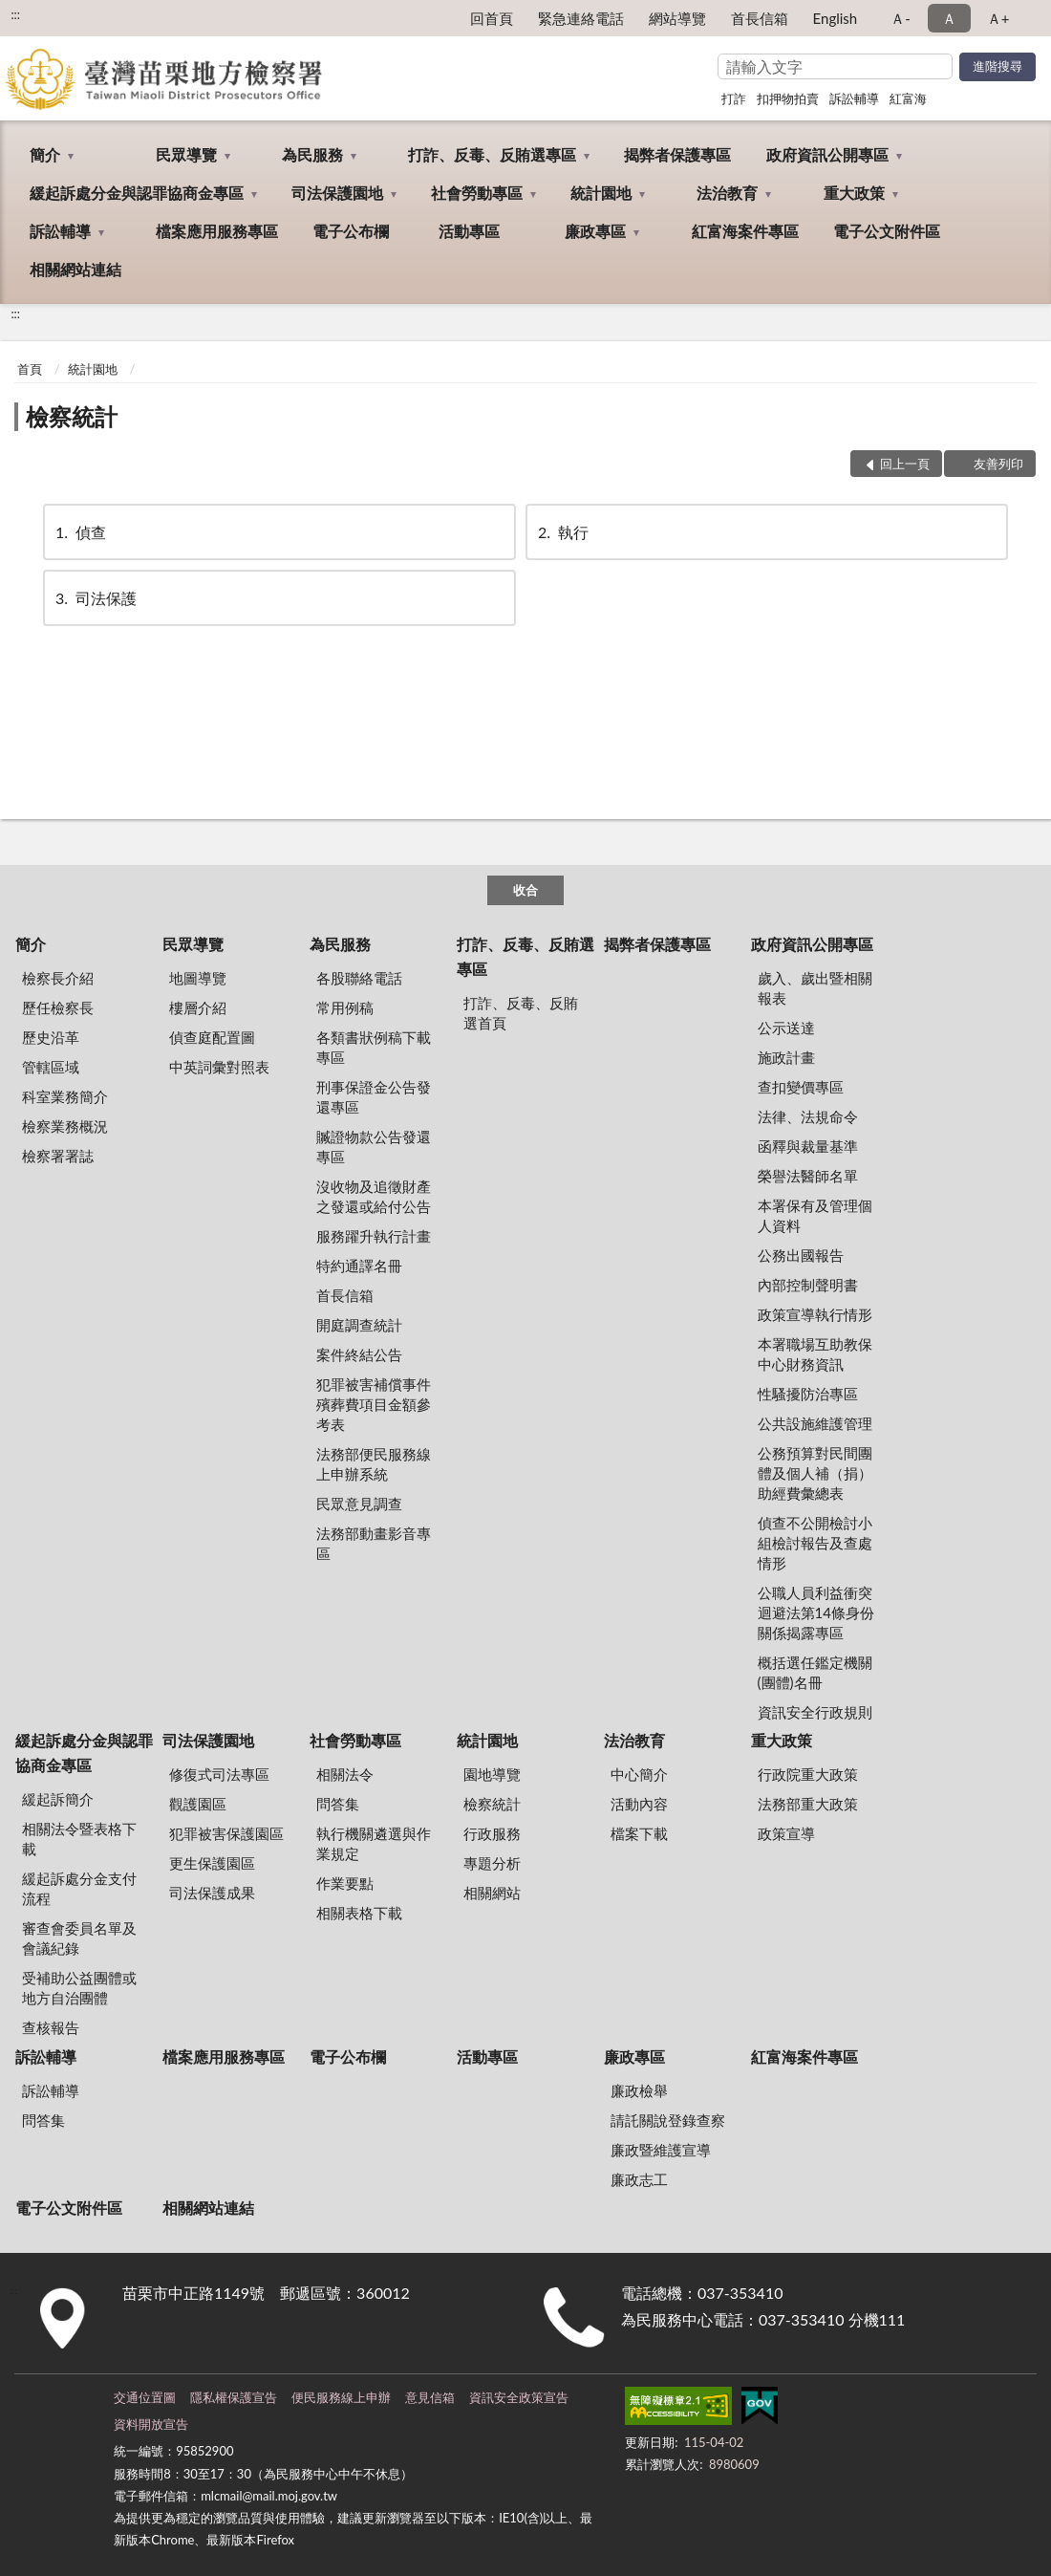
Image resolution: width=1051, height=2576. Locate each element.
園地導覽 (492, 1774)
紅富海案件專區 (745, 231)
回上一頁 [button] (905, 463)
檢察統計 (72, 416)
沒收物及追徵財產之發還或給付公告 (373, 1196)
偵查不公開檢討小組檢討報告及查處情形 (815, 1542)
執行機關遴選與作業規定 (373, 1843)
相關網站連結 (75, 269)
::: (15, 14)
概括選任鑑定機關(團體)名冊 (815, 1672)
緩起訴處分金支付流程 (79, 1888)
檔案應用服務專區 (217, 231)
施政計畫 (786, 1057)
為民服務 (312, 154)
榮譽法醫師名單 (808, 1175)
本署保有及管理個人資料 (815, 1215)
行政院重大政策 (808, 1774)
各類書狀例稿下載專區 (373, 1047)
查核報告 (50, 2027)
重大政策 (854, 193)
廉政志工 (639, 2179)
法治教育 (727, 193)
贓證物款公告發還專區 (373, 1146)
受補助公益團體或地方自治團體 (79, 1987)
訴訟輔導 (854, 98)
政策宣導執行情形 (815, 1314)
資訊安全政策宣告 (518, 2397)
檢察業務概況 (65, 1126)
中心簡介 (639, 1774)
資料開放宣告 (151, 2424)
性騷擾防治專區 (808, 1393)
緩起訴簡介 (58, 1799)
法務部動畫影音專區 (373, 1543)
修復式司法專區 (219, 1774)
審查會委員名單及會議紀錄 (79, 1938)
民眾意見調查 (359, 1503)
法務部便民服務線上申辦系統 (373, 1464)
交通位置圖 (145, 2397)
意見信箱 (430, 2397)
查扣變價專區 (801, 1086)
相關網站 (492, 1892)
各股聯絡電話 (359, 977)
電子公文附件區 (886, 231)
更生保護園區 (212, 1863)
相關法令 (345, 1774)
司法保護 (95, 598)
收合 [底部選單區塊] (525, 890)
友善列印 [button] (998, 463)
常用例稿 (345, 1007)
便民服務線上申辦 (341, 2397)
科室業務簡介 (65, 1096)
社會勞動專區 (477, 193)
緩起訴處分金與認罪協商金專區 (137, 193)
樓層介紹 (197, 1007)
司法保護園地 (337, 193)
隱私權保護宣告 (233, 2397)
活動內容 (639, 1803)
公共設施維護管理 (815, 1423)
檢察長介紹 (58, 977)
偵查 (79, 532)
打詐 (733, 98)
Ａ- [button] (900, 18)
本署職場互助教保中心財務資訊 (815, 1354)
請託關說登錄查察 (668, 2120)
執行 (562, 532)
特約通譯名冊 (359, 1265)
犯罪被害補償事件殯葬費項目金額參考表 (373, 1404)
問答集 (337, 1803)
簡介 (45, 154)
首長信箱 (759, 18)
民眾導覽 (186, 154)
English (835, 18)
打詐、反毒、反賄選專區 (492, 154)
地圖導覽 (197, 977)
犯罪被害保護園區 (226, 1833)
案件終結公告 (359, 1354)
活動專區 (469, 231)
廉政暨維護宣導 (661, 2149)
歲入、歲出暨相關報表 (815, 988)
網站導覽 (677, 18)
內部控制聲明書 (808, 1284)
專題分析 (492, 1863)
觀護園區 (197, 1803)
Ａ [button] (949, 18)
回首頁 (491, 18)
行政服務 (492, 1833)
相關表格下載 (359, 1912)
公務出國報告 (801, 1255)
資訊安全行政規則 (815, 1712)
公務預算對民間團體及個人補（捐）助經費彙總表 (815, 1473)
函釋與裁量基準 (808, 1146)
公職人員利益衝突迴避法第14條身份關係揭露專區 (816, 1612)
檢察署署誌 (58, 1155)
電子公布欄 (350, 231)
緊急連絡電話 (581, 18)
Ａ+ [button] (998, 18)
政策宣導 (786, 1833)
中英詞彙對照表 (219, 1066)
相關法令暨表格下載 (79, 1838)
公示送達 (786, 1027)
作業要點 (345, 1883)
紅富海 (908, 98)
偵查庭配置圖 (212, 1037)
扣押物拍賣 (788, 98)
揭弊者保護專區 (677, 154)
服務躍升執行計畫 (373, 1236)
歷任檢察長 (58, 1007)
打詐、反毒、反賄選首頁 (520, 1012)
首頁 (29, 369)
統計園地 (601, 193)
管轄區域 (50, 1066)
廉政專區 (595, 231)
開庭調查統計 (359, 1324)
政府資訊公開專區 (827, 154)
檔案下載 (639, 1833)
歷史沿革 (50, 1037)
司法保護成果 (212, 1892)
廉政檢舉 (639, 2090)
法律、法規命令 (808, 1116)
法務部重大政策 (808, 1803)
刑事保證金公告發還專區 (373, 1096)
